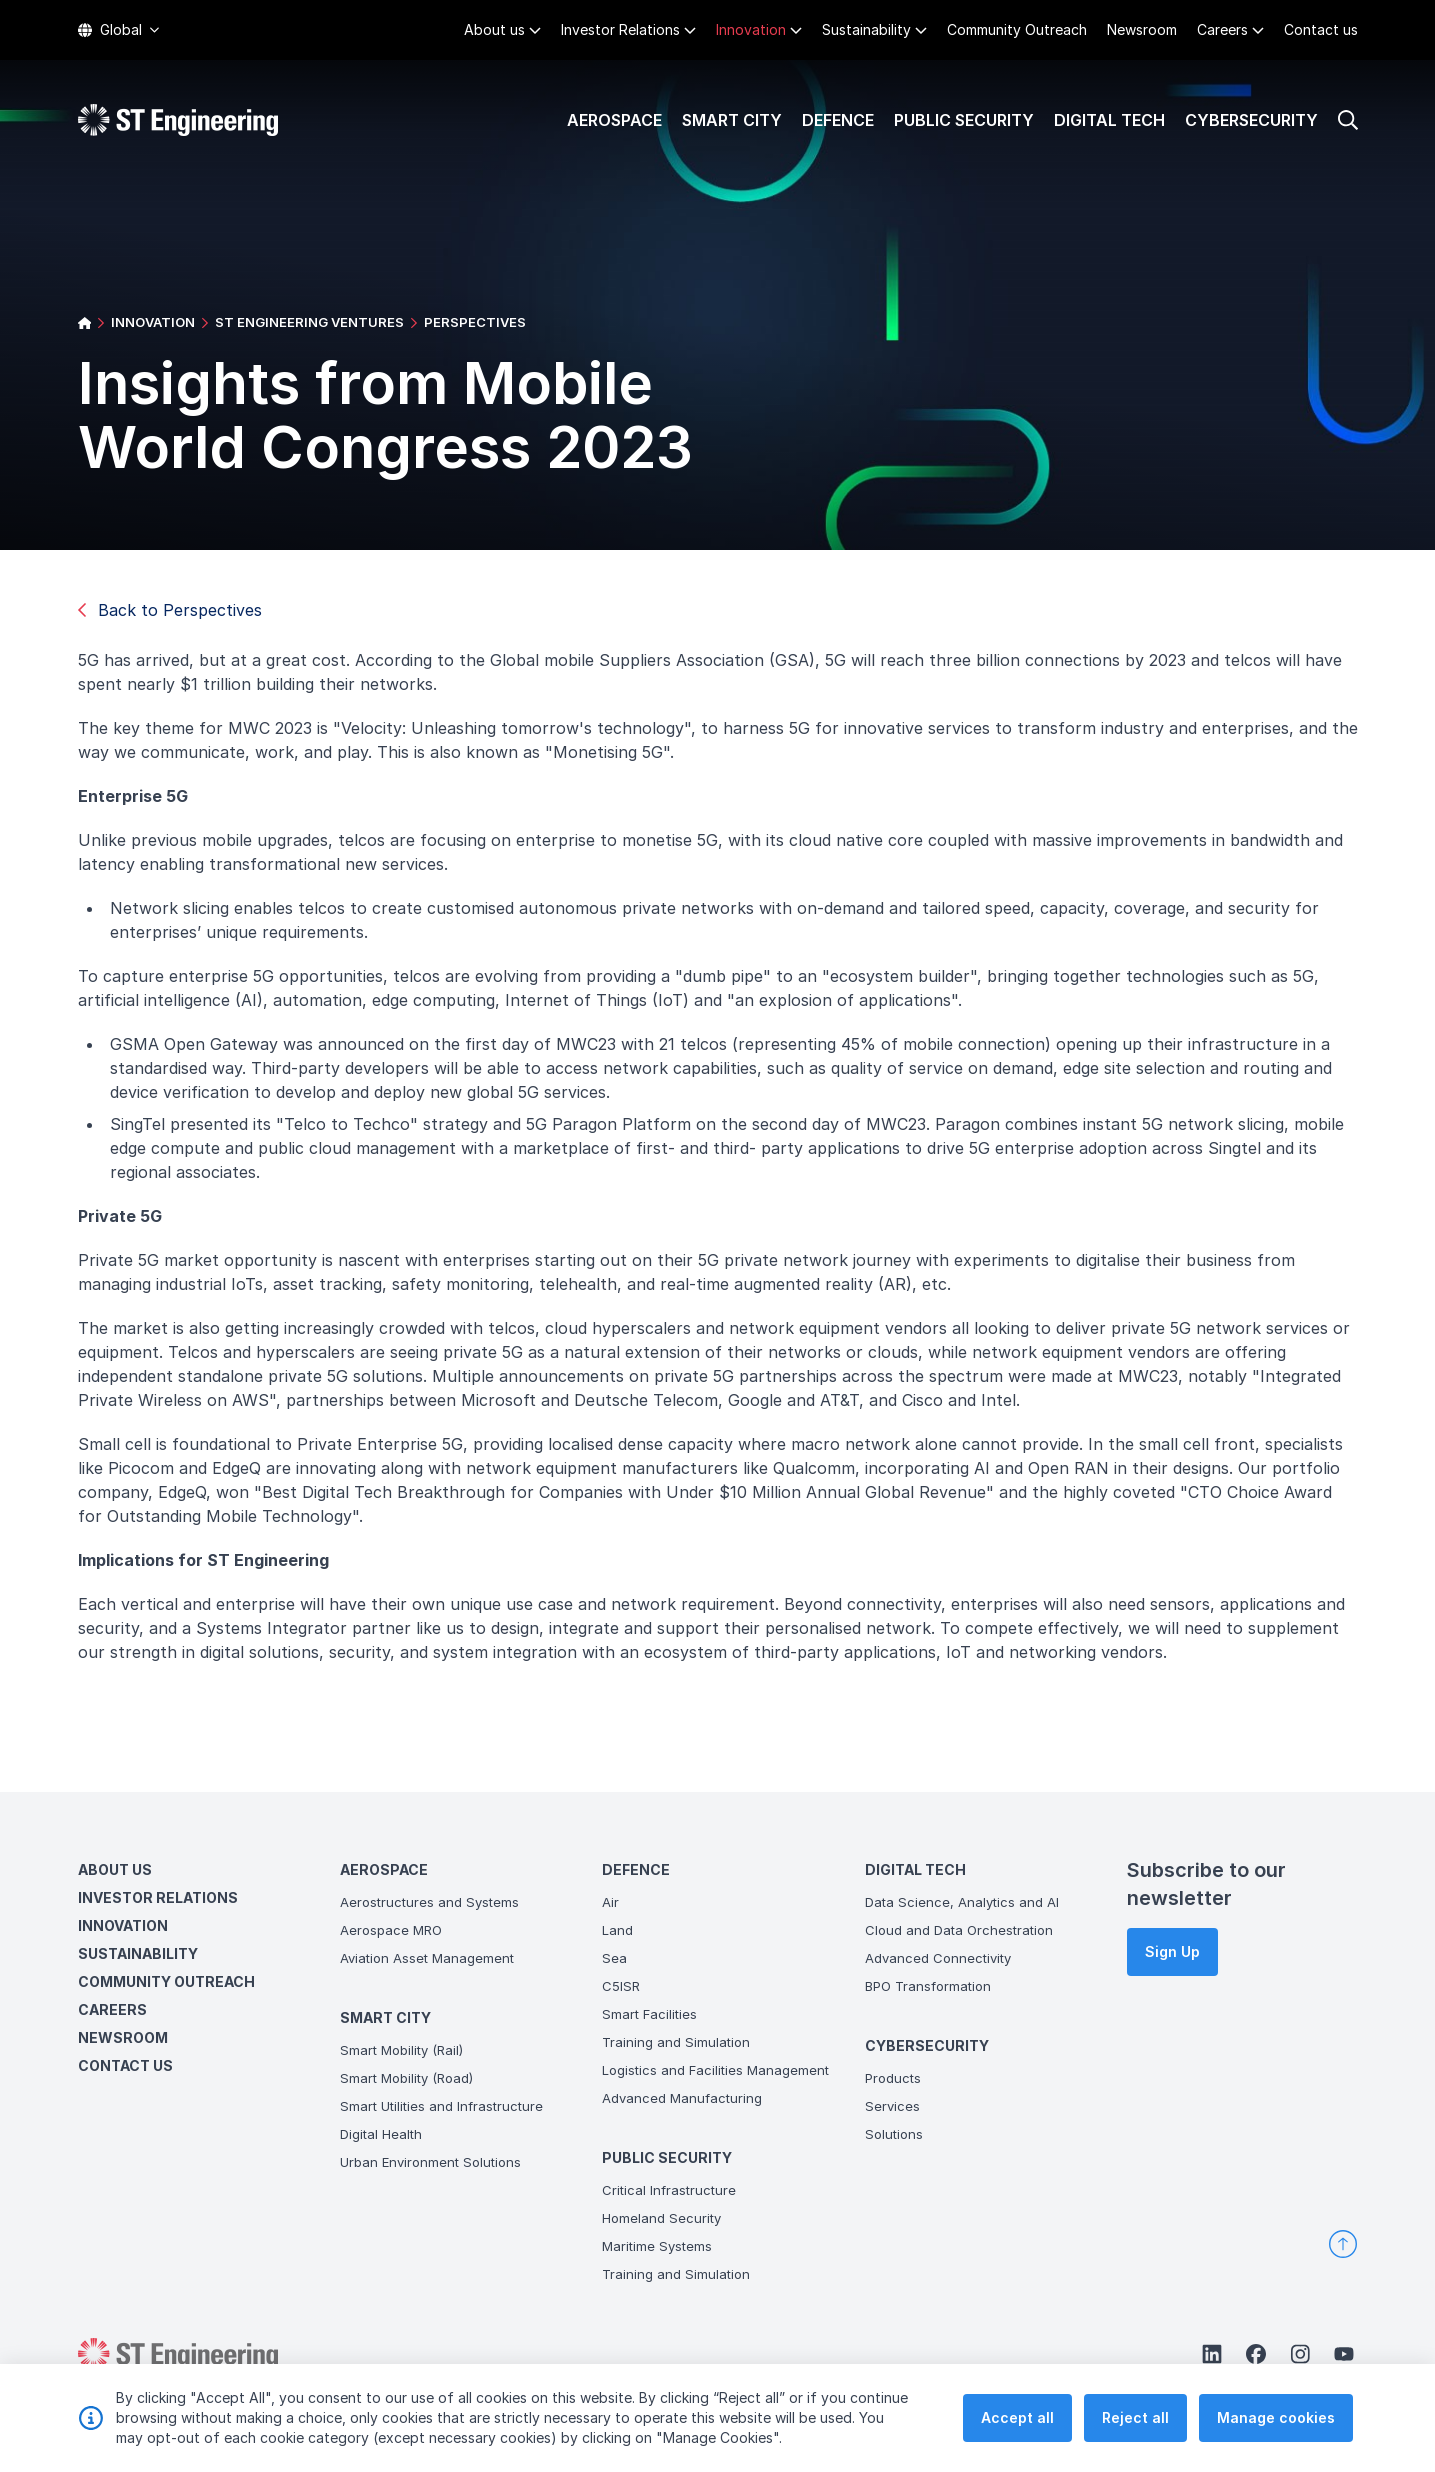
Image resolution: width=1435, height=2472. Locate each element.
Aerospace (614, 120)
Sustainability (866, 29)
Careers (1222, 29)
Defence (838, 120)
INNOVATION (153, 322)
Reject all (1135, 2418)
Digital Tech (1109, 120)
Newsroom (1142, 29)
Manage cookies (1276, 2418)
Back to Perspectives (170, 610)
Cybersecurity (1251, 120)
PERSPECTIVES (475, 322)
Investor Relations (620, 29)
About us (494, 29)
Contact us (1321, 29)
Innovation (751, 29)
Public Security (964, 120)
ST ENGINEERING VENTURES (309, 322)
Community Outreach (1017, 29)
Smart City (732, 120)
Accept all (1017, 2418)
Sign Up (1172, 1951)
